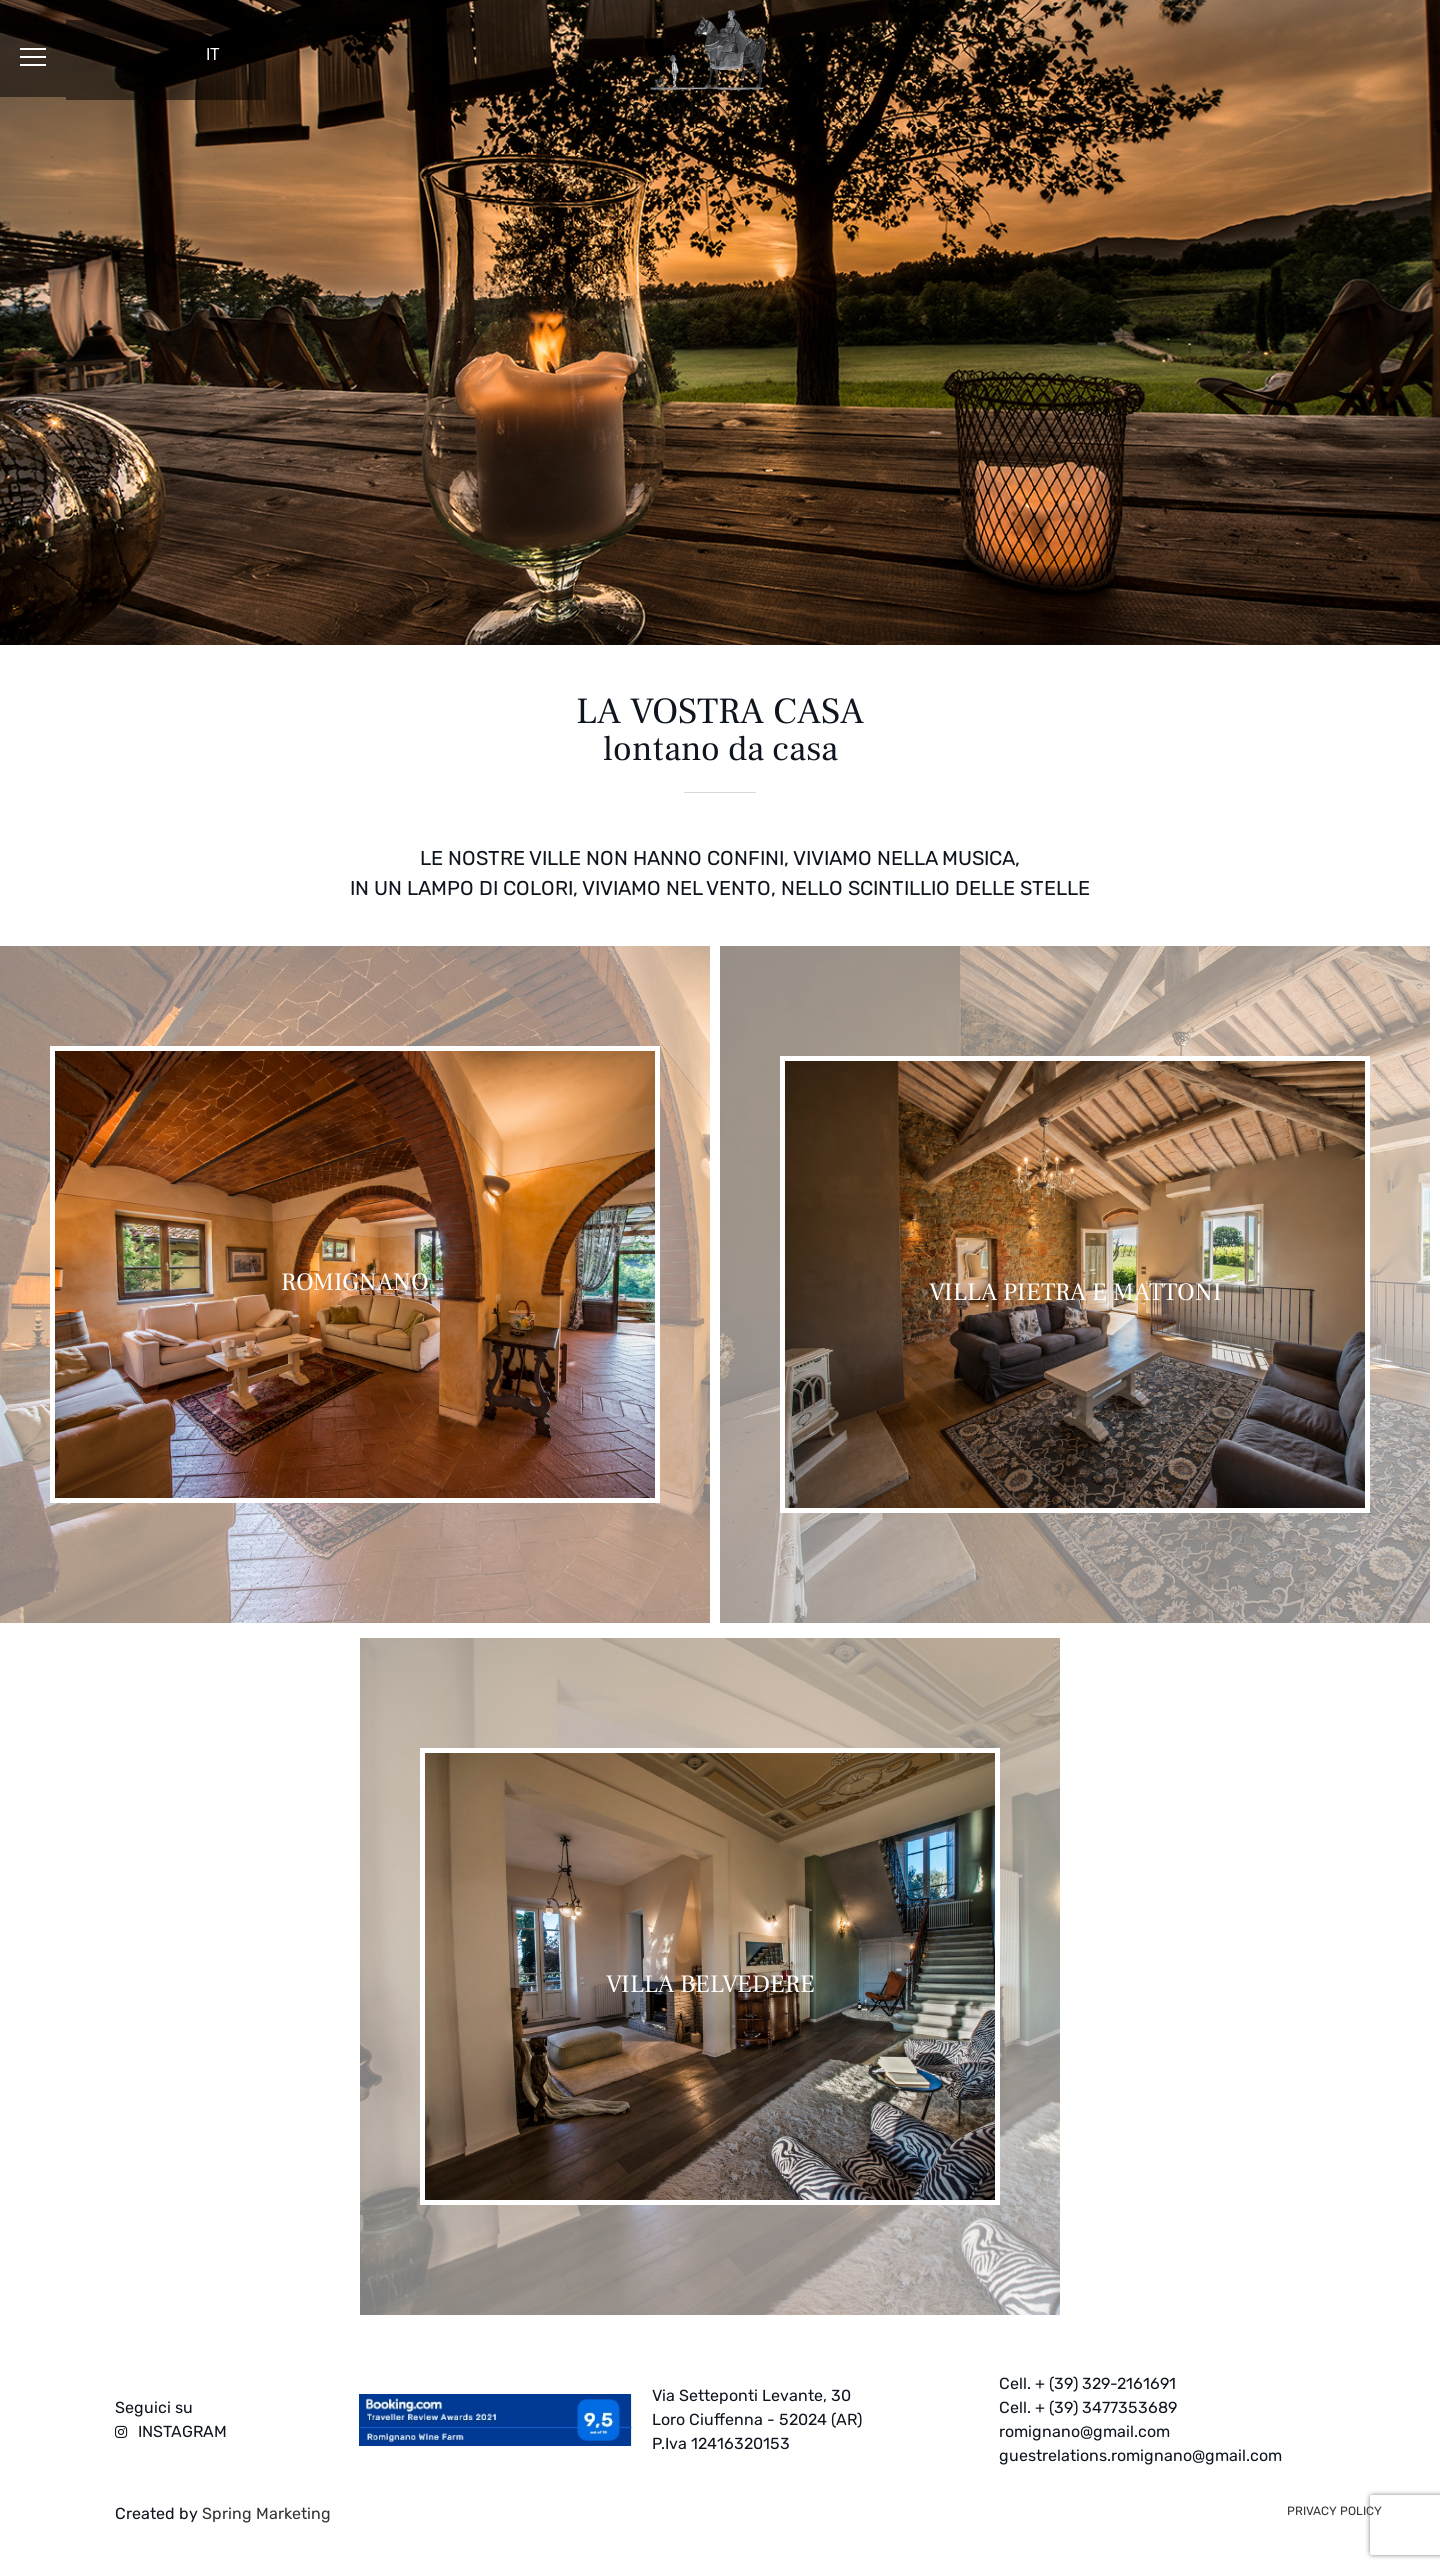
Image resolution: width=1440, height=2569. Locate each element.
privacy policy (1334, 2511)
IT (213, 54)
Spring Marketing (264, 2513)
